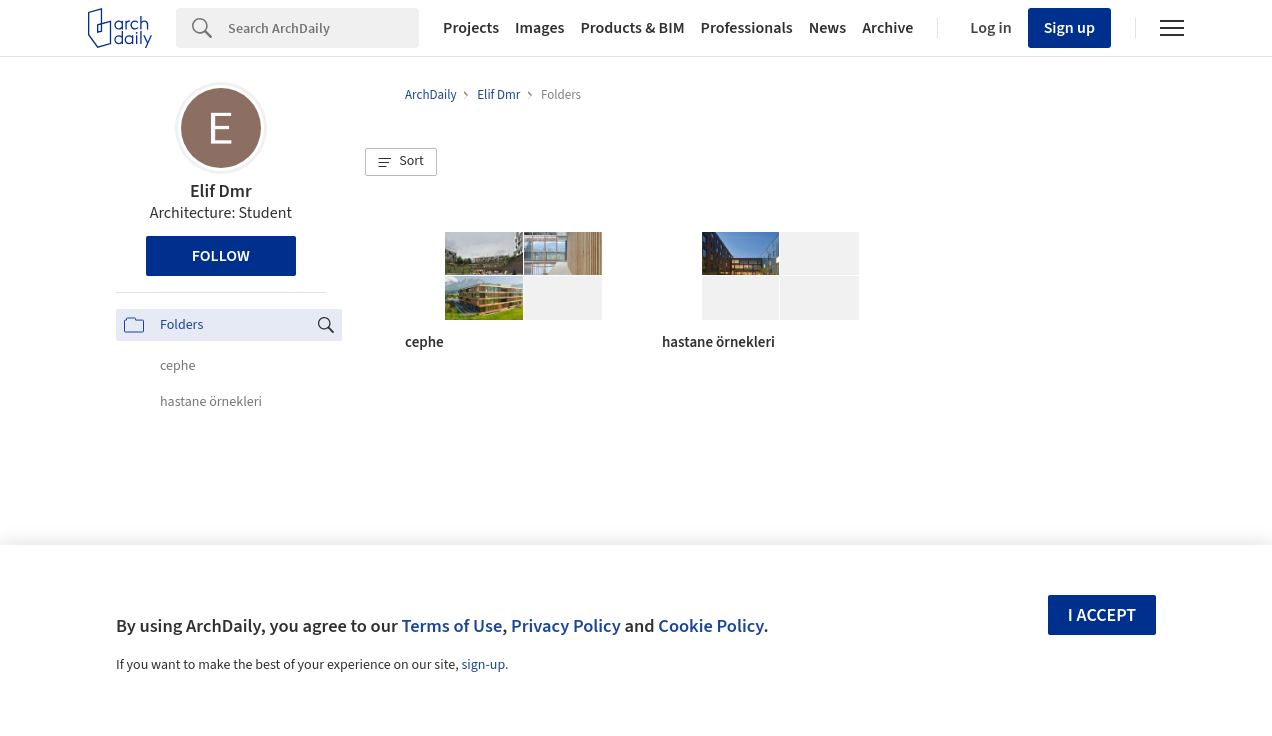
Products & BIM (632, 28)
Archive (887, 28)
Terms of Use (451, 626)
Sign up (1069, 28)
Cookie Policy (710, 626)
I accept (1102, 615)
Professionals (747, 28)
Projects (471, 28)
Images (539, 28)
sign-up (483, 665)
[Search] (323, 28)
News (827, 28)
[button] (401, 162)
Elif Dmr (221, 191)
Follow (221, 256)
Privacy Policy (566, 626)
